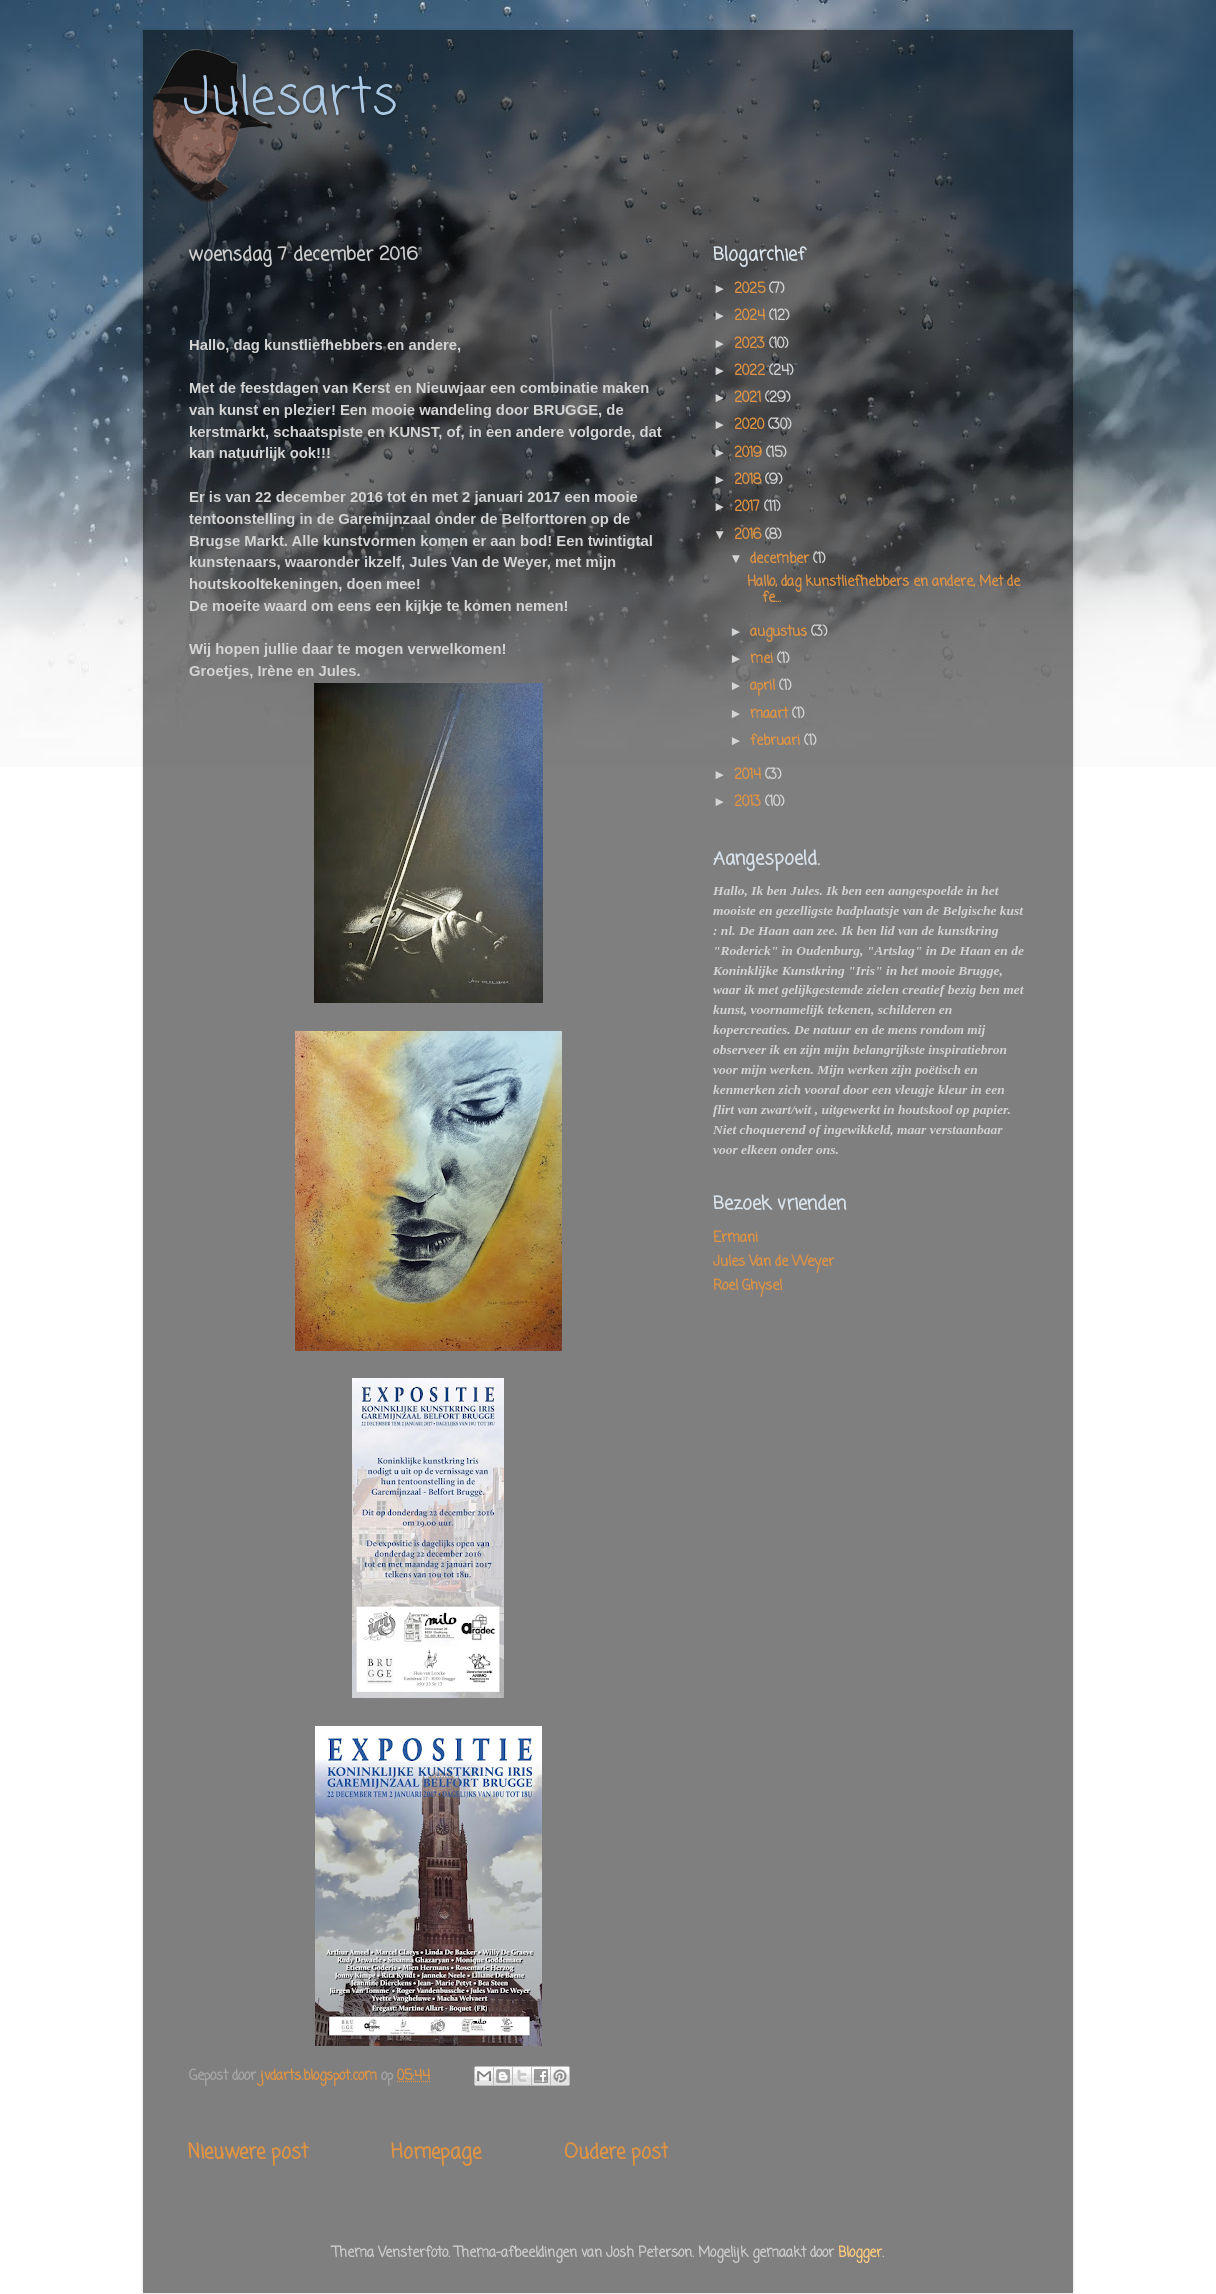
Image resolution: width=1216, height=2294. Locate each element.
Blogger (860, 2253)
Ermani (735, 1238)
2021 (749, 398)
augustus (780, 632)
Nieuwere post (248, 2153)
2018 (749, 480)
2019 (750, 453)
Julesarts (290, 99)
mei (763, 659)
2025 (751, 289)
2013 (749, 802)
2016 (749, 535)
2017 (749, 507)
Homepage (436, 2153)
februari (777, 741)
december (781, 559)
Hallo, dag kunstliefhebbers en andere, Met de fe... (883, 590)
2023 (751, 344)
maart (771, 714)
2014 (749, 775)
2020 (751, 425)
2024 (751, 316)
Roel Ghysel (747, 1286)
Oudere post (616, 2153)
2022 (751, 371)
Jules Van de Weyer (773, 1262)
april (764, 686)
